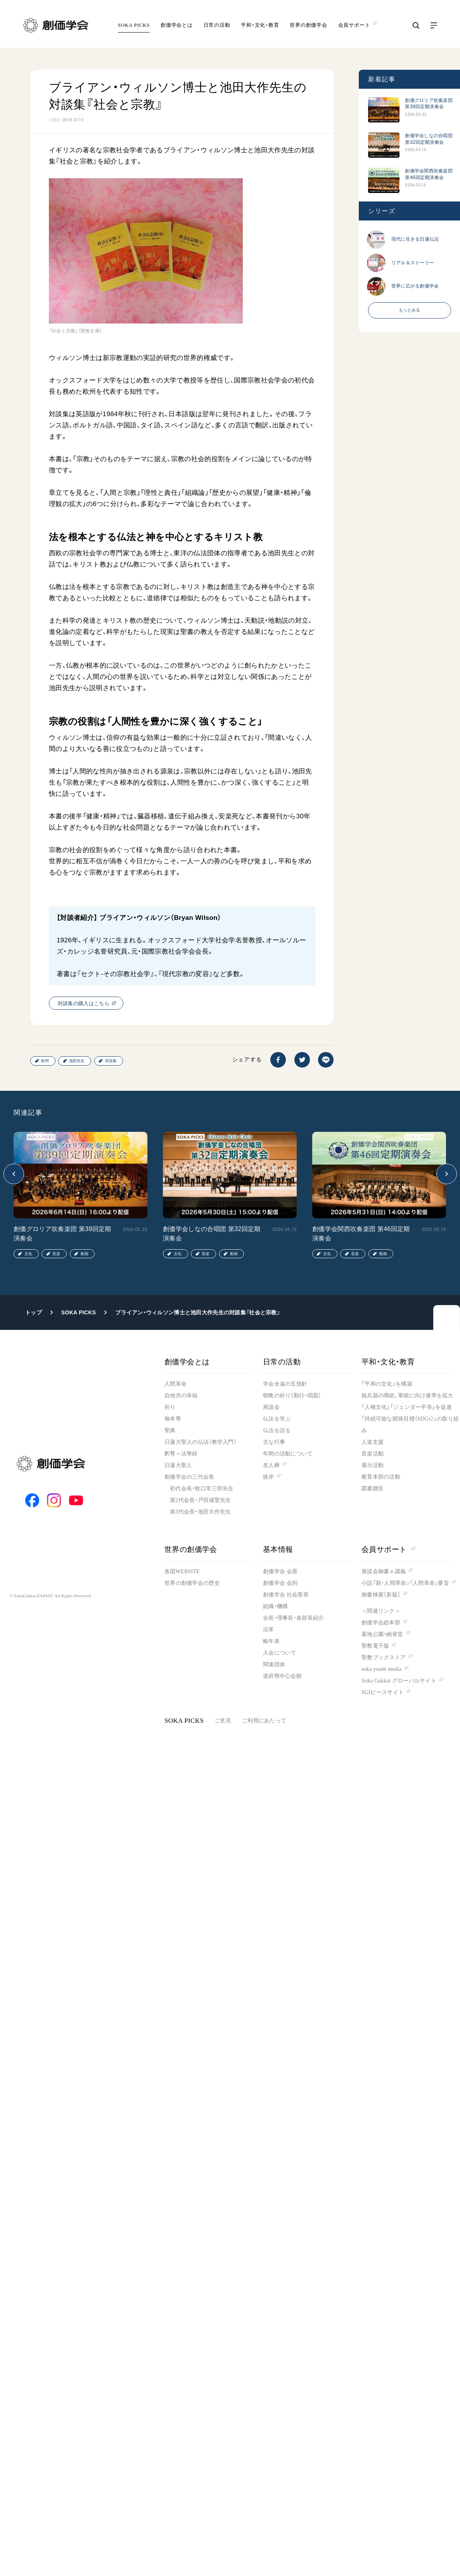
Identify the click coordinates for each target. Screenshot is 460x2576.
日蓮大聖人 (178, 1465)
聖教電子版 (375, 1646)
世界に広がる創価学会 (415, 286)
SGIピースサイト (382, 1692)
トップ (33, 1312)
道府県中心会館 (282, 1676)
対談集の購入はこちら (83, 1003)
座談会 (271, 1407)
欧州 (45, 1061)
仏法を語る (277, 1430)
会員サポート (388, 1549)
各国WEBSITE (182, 1571)
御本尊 (172, 1419)
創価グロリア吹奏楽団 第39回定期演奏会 (428, 103)
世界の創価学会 (308, 25)
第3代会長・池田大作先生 (200, 1512)
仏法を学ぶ (277, 1419)
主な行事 (274, 1442)
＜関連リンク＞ (380, 1611)
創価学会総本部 (380, 1622)
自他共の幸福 (181, 1395)
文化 (28, 1254)
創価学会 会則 (280, 1583)
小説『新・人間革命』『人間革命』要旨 (405, 1583)
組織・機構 (275, 1606)
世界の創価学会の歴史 (192, 1583)
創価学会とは (177, 25)
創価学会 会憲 (280, 1571)
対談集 (111, 1061)
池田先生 (77, 1061)
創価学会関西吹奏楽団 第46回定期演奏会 (428, 174)
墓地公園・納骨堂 (382, 1634)
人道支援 (372, 1442)
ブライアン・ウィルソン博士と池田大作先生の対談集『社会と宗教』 (197, 1312)
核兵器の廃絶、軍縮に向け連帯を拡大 (407, 1395)
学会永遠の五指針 (285, 1384)
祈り (170, 1407)
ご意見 (222, 1721)
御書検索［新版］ (380, 1595)
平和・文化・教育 (260, 25)
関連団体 (274, 1664)
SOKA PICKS (134, 25)
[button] (13, 1174)
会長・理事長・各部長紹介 (293, 1618)
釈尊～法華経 (181, 1454)
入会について (279, 1653)
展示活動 (372, 1465)
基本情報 (278, 1549)
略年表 (271, 1641)
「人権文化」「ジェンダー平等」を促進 (406, 1407)
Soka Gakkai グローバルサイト (398, 1681)
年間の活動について (288, 1454)
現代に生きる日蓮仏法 (415, 239)
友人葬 (271, 1465)
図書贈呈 (372, 1488)
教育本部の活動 (380, 1477)
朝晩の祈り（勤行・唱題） (292, 1395)
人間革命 (175, 1384)
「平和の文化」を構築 (386, 1384)
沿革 (268, 1629)
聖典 (170, 1430)
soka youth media (381, 1669)
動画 (84, 1254)
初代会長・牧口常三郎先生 (201, 1488)
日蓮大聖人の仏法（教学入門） (200, 1442)
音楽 (56, 1254)
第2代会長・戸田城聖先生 (200, 1500)
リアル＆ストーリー (412, 262)
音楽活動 (372, 1454)
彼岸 (268, 1477)
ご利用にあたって (264, 1721)
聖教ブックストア (383, 1657)
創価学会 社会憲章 (286, 1595)
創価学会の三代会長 (189, 1477)
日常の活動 (217, 25)
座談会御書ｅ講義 (383, 1571)
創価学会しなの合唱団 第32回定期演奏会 (428, 139)
